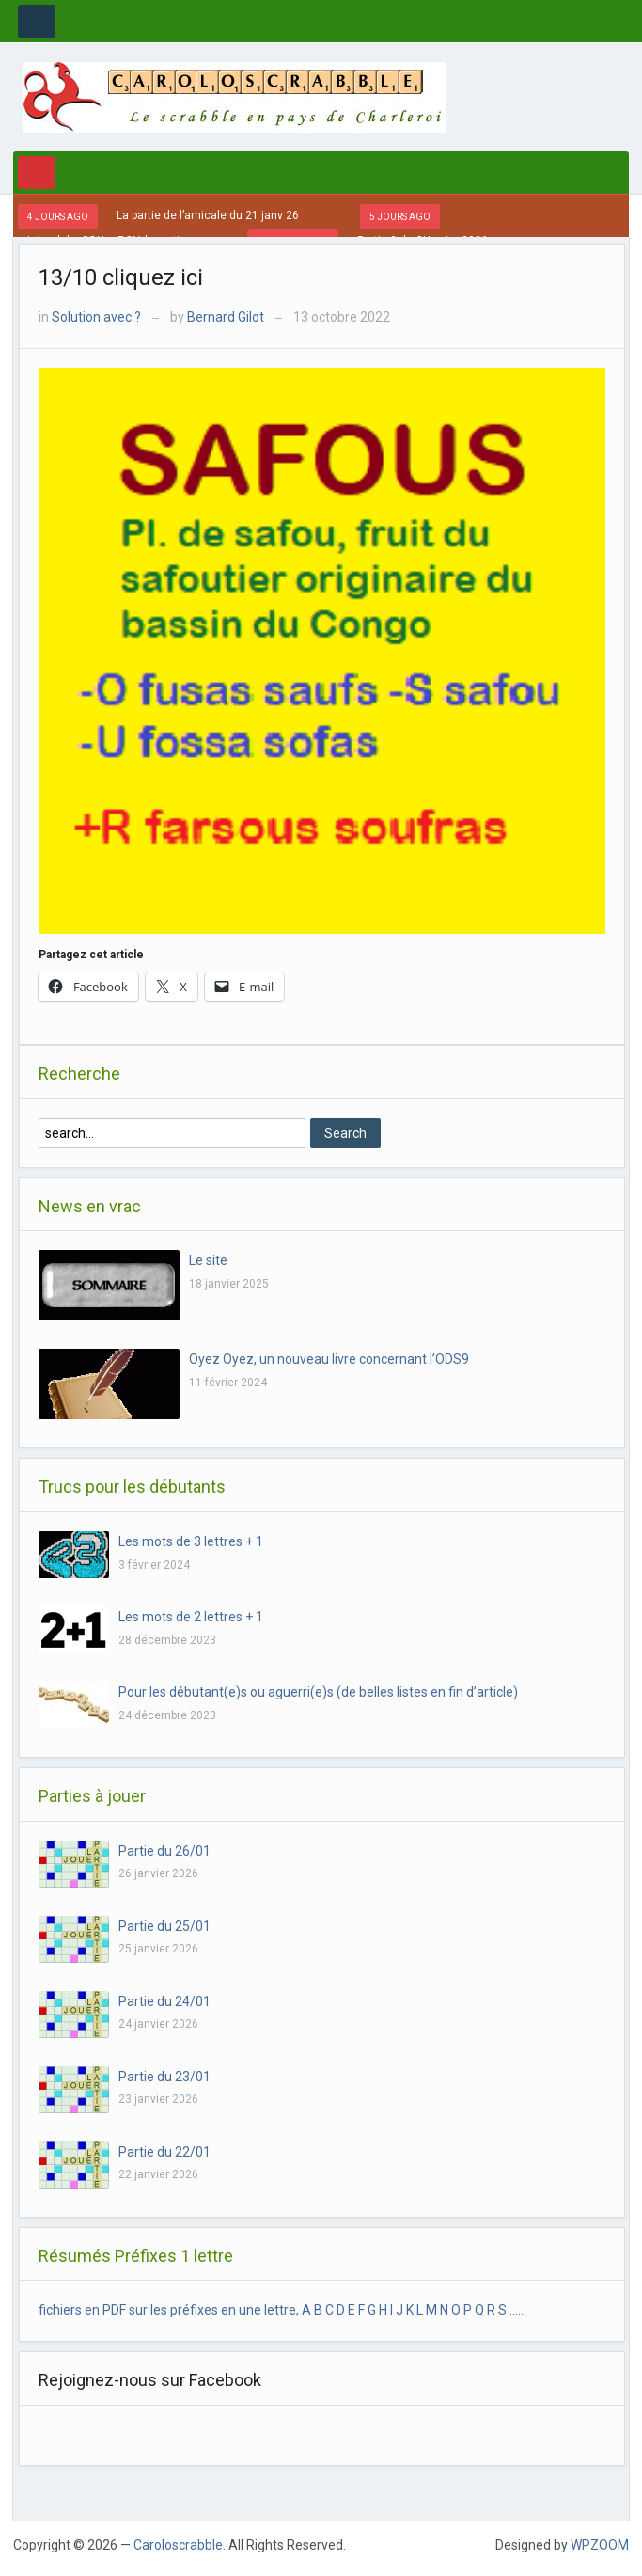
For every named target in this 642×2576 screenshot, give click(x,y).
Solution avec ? (96, 316)
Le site (208, 1260)
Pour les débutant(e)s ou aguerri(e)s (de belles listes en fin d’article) (318, 1691)
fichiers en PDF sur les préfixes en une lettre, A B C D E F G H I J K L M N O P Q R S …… (282, 2309)
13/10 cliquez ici (121, 277)
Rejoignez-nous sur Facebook (150, 2380)
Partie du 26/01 (164, 1850)
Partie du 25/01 (164, 1926)
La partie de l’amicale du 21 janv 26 (208, 215)
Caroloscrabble (178, 2544)
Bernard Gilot (225, 316)
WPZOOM (600, 2544)
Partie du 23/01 (164, 2076)
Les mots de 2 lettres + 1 (190, 1616)
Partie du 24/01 (164, 2001)
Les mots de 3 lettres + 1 (190, 1541)
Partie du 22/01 (164, 2151)
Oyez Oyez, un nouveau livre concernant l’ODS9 (329, 1359)
